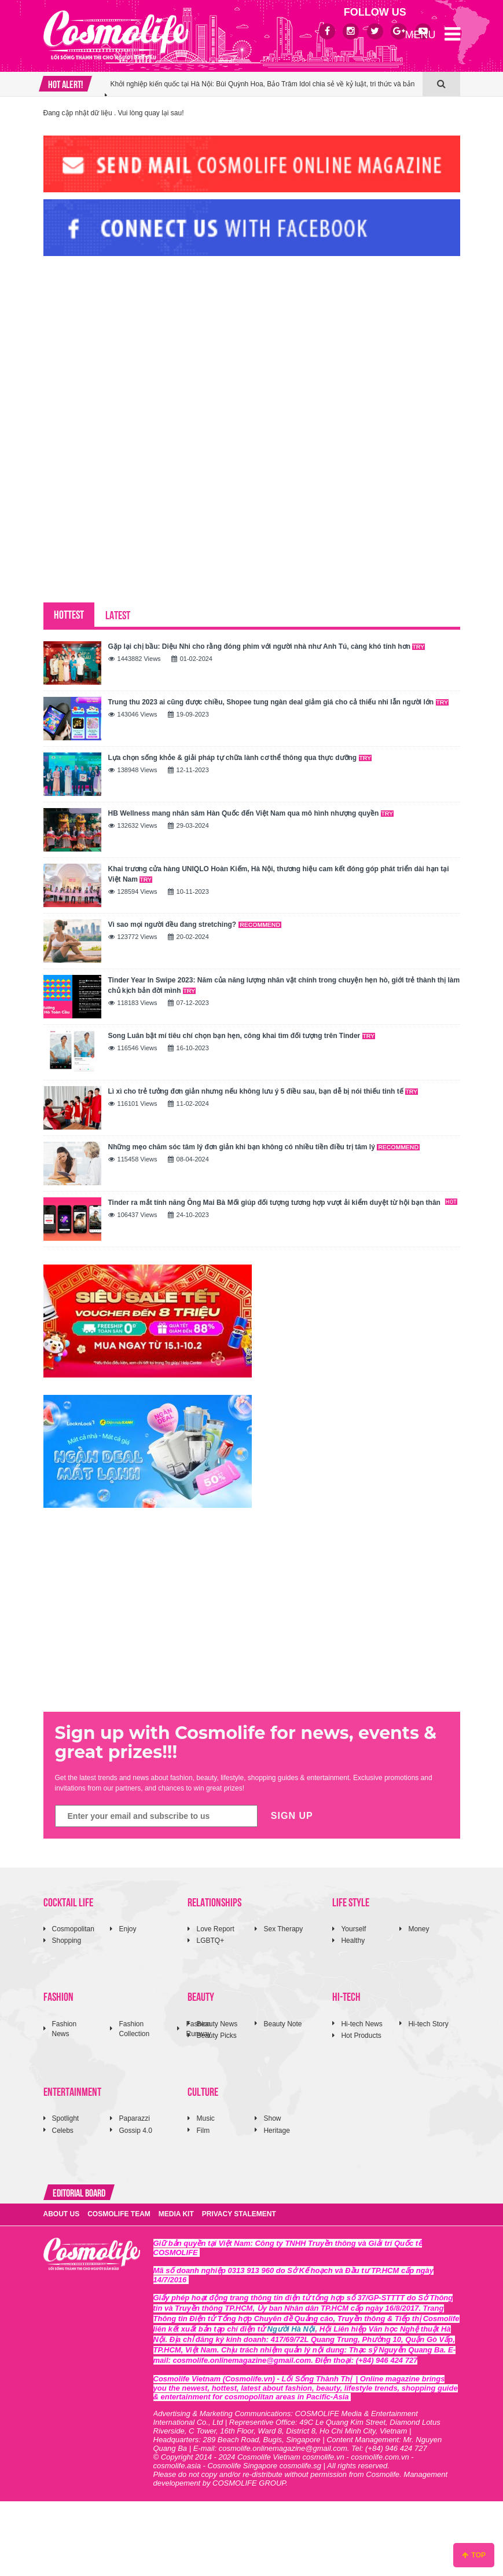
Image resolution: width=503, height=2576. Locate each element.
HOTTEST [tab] (69, 613)
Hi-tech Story (428, 2024)
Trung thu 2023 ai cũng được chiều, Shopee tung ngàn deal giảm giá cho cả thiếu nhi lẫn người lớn (278, 702)
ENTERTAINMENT (72, 2091)
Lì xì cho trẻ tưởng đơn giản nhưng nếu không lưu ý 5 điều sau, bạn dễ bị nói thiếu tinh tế (263, 1091)
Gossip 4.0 (135, 2130)
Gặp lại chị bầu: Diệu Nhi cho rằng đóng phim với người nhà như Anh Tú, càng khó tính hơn (266, 646)
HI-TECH (346, 1996)
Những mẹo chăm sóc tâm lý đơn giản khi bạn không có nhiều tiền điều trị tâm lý (264, 1147)
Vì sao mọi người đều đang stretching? (194, 924)
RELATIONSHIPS (214, 1901)
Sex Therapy (283, 1929)
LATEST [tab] (117, 614)
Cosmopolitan (73, 1929)
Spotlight (65, 2118)
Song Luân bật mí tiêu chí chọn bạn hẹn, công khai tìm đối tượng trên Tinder (241, 1036)
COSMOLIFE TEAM (118, 2214)
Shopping (67, 1940)
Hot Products (361, 2035)
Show (272, 2118)
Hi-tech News (361, 2024)
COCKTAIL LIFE (68, 1901)
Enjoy (127, 1929)
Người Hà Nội (291, 2329)
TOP (474, 2555)
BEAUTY (201, 1996)
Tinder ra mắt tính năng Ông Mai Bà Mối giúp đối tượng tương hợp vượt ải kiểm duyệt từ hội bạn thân (283, 1203)
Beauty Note (282, 2024)
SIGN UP (292, 1816)
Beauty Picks (216, 2035)
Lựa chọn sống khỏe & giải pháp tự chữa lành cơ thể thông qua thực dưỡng (240, 758)
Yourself (353, 1929)
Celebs (63, 2130)
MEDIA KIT (176, 2214)
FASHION (58, 1996)
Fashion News (64, 2029)
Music (205, 2118)
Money (418, 1929)
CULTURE (203, 2091)
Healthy (353, 1940)
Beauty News (216, 2024)
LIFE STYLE (350, 1901)
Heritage (276, 2130)
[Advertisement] (130, 344)
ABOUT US (61, 2214)
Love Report (215, 1929)
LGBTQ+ (210, 1940)
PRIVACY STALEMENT (239, 2214)
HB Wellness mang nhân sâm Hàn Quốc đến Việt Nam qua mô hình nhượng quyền (251, 813)
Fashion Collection (134, 2029)
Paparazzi (134, 2118)
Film (203, 2130)
